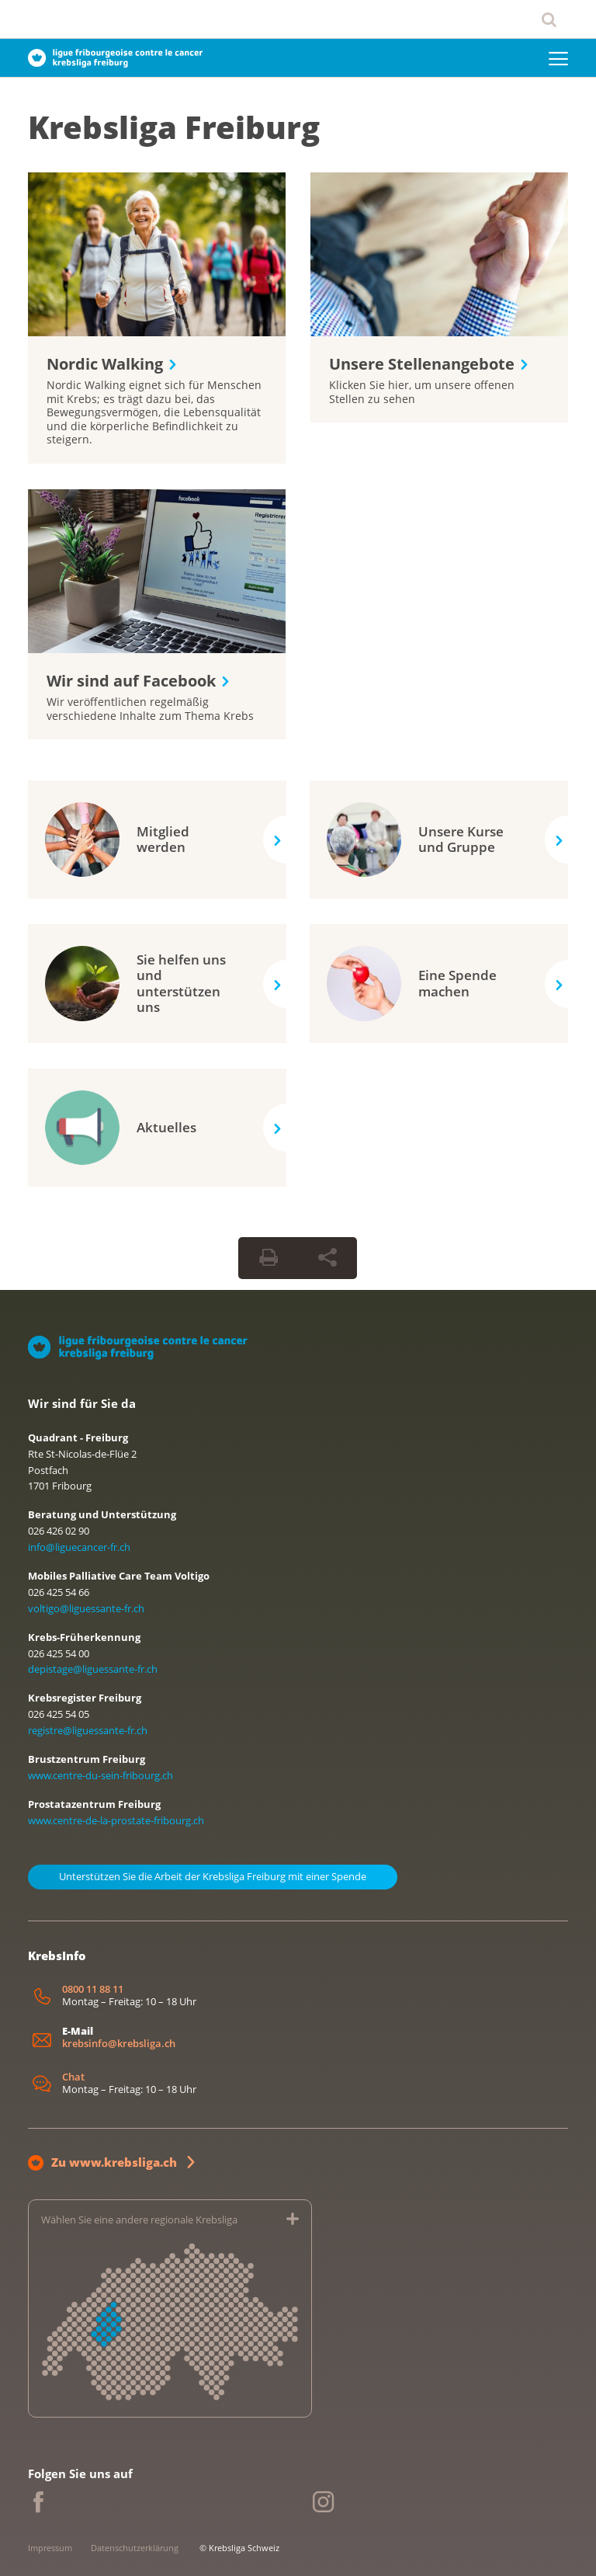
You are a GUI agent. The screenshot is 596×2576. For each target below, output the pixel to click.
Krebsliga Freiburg (174, 127)
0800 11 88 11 (92, 1989)
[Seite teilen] (327, 1258)
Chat (73, 2077)
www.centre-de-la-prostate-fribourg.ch (116, 1820)
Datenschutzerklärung (134, 2547)
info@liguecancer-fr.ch (79, 1547)
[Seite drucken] (268, 1258)
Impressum (50, 2547)
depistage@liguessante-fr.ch (93, 1669)
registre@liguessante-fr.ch (87, 1730)
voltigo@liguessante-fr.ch (86, 1608)
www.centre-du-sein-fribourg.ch (100, 1775)
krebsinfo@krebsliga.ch (118, 2043)
